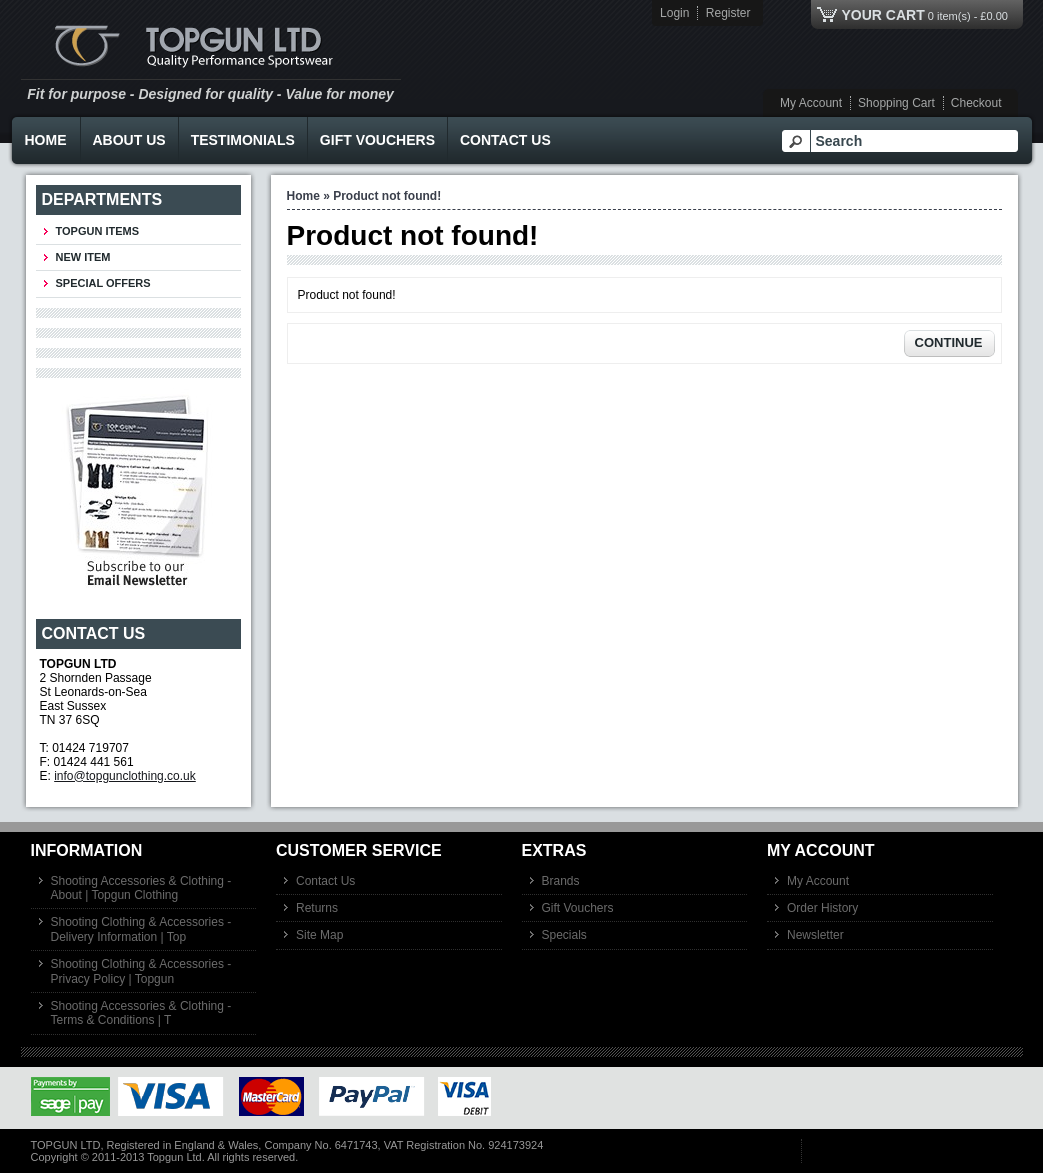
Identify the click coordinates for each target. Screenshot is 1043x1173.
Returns (317, 908)
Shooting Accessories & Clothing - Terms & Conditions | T (141, 1013)
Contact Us (505, 140)
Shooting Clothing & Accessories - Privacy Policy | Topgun (141, 971)
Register (728, 13)
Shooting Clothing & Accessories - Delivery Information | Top (141, 929)
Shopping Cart (896, 103)
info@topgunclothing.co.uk (125, 776)
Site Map (319, 935)
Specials (564, 935)
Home (46, 140)
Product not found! (387, 196)
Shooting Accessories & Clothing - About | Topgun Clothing (141, 888)
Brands (561, 881)
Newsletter (815, 935)
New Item (83, 257)
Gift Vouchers (377, 140)
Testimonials (243, 140)
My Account (811, 103)
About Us (129, 140)
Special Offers (103, 283)
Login (674, 13)
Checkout (976, 103)
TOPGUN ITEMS (98, 231)
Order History (822, 908)
